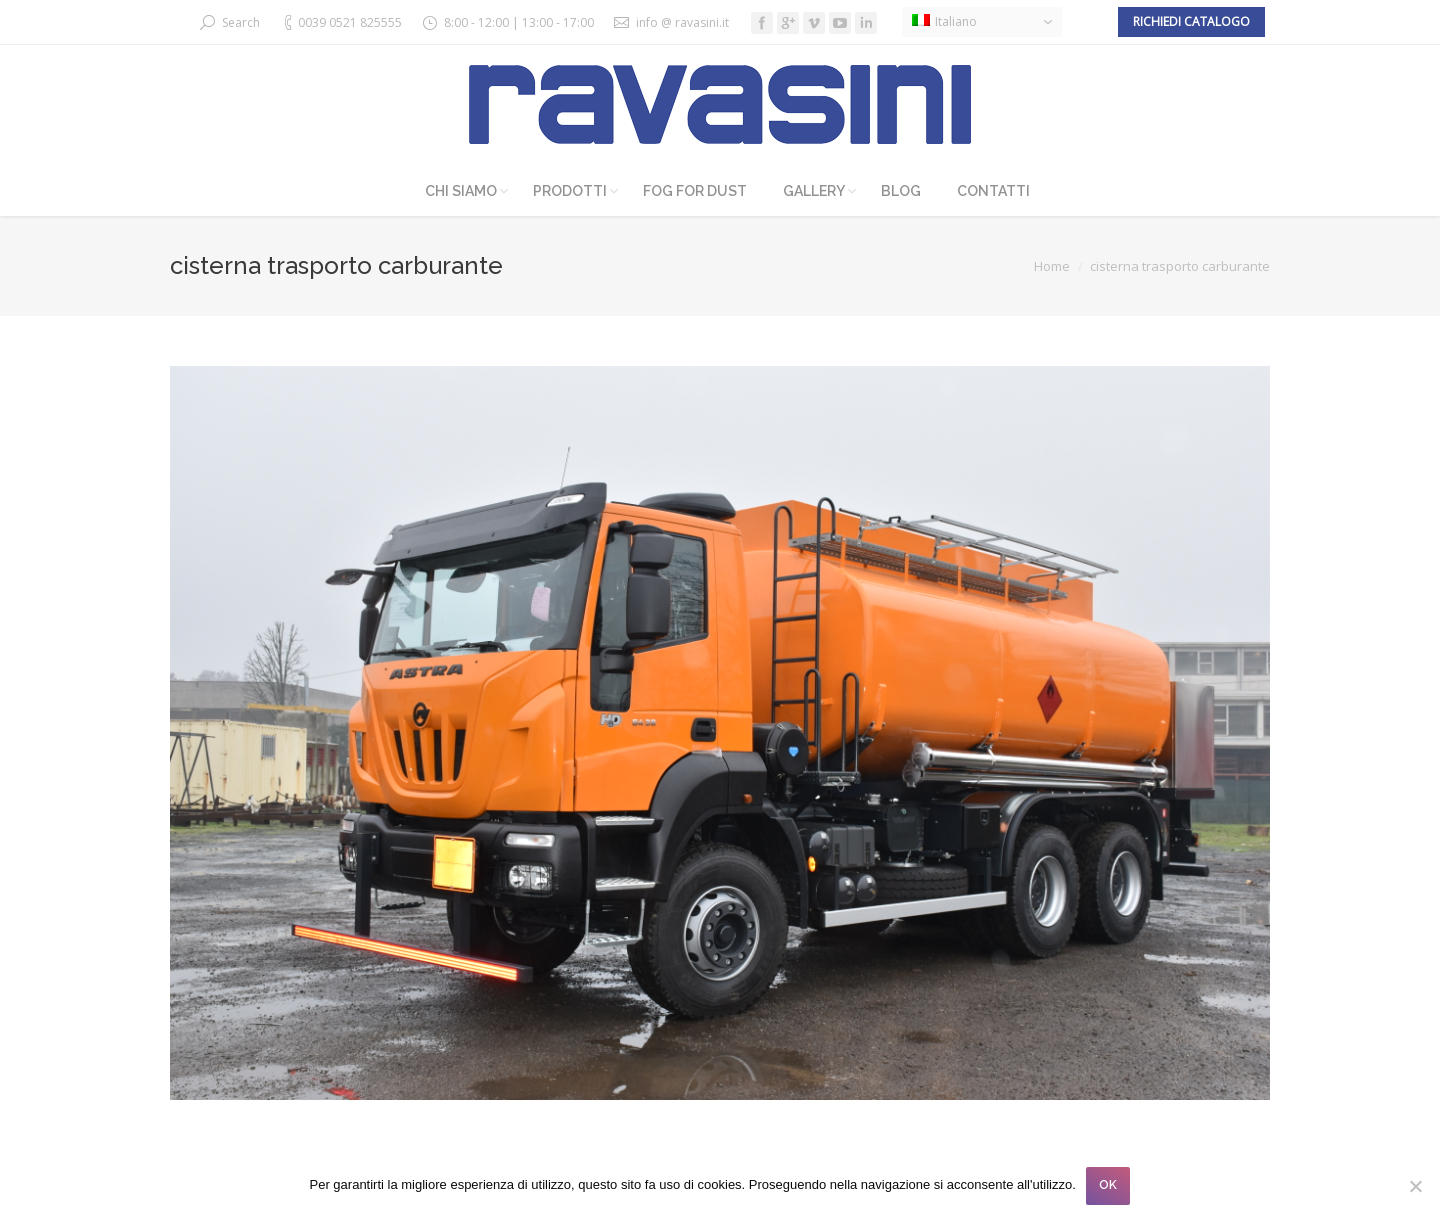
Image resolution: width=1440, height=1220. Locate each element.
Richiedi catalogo (1191, 21)
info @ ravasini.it (682, 22)
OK (1108, 1185)
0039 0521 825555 (350, 22)
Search (241, 22)
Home (1052, 266)
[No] (1415, 1186)
